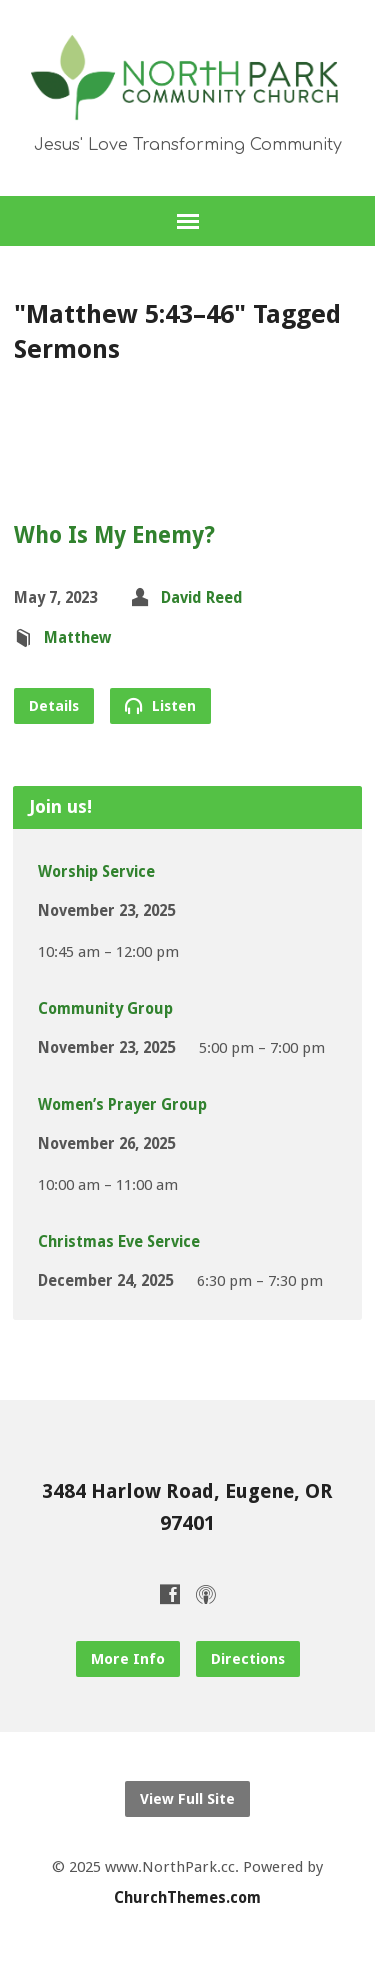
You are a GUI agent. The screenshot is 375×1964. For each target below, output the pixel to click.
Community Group (105, 1009)
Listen (160, 705)
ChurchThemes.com (187, 1898)
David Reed (202, 598)
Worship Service (96, 872)
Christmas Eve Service (119, 1242)
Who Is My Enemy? (114, 535)
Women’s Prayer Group (122, 1105)
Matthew (77, 638)
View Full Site (187, 1799)
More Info (128, 1659)
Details (54, 706)
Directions (248, 1659)
